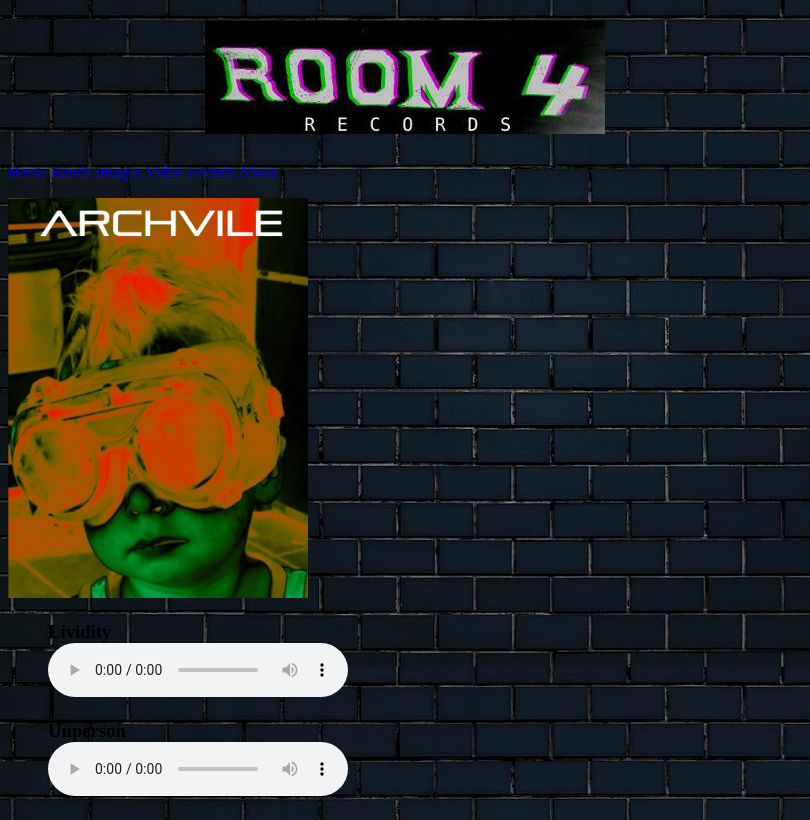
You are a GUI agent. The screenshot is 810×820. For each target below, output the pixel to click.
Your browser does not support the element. (198, 670)
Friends (211, 172)
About (258, 172)
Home (27, 172)
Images (118, 172)
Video (164, 172)
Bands (71, 172)
